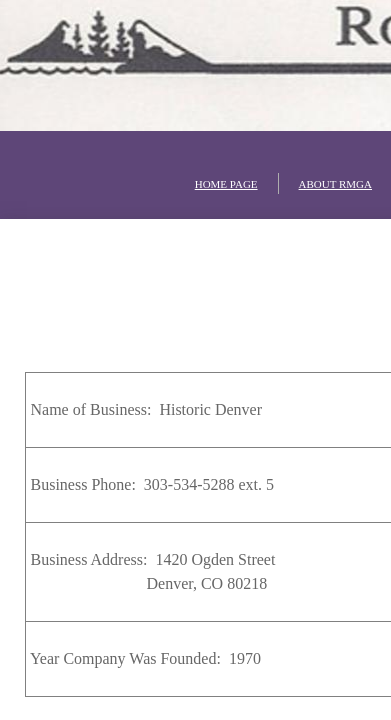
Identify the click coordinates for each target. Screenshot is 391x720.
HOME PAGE (226, 184)
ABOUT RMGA (335, 184)
